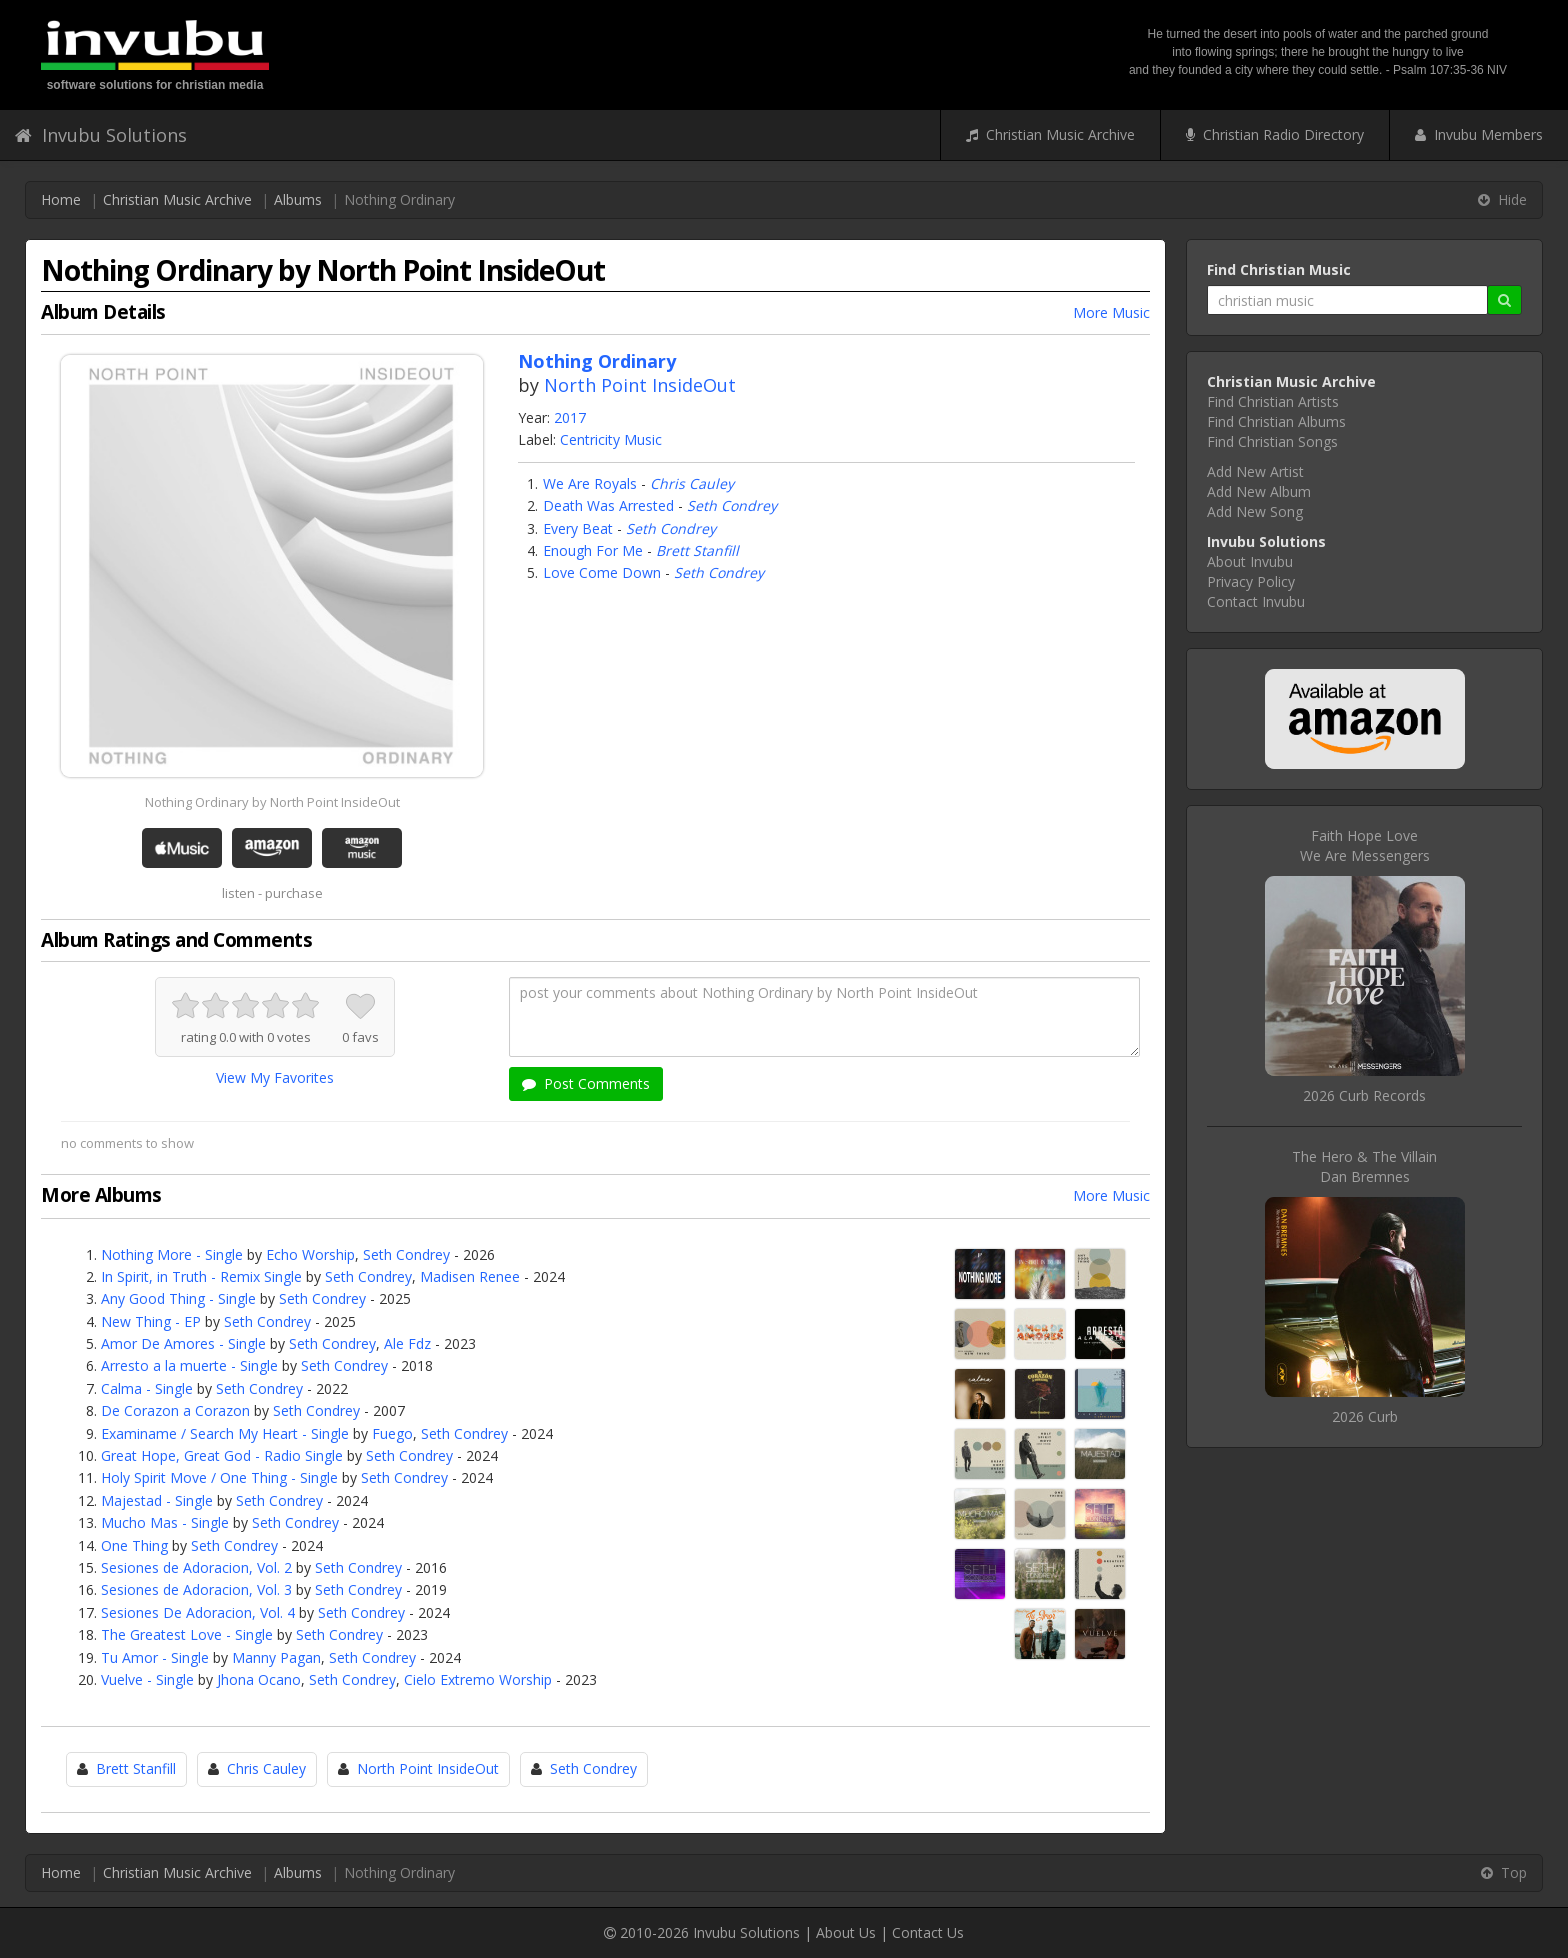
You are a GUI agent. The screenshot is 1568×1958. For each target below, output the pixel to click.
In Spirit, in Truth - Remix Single (201, 1276)
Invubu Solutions (101, 135)
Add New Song (1255, 511)
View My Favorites (275, 1077)
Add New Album (1259, 491)
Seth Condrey (732, 505)
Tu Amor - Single (155, 1657)
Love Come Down (602, 572)
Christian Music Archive (1050, 134)
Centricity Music (611, 439)
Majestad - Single (157, 1500)
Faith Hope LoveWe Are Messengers (1365, 845)
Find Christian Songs (1272, 441)
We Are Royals (590, 483)
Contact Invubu (1256, 601)
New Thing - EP (151, 1321)
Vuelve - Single (147, 1679)
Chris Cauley (692, 483)
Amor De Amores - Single (183, 1343)
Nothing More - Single (172, 1254)
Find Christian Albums (1276, 421)
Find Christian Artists (1273, 401)
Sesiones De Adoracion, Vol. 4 (198, 1612)
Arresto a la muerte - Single (189, 1365)
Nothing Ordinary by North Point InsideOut (272, 802)
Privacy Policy (1251, 581)
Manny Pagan (276, 1657)
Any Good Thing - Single (178, 1298)
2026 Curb (1365, 1416)
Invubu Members (1479, 134)
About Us (846, 1932)
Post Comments (586, 1083)
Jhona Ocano (259, 1679)
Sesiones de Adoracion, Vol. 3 (196, 1589)
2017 (570, 417)
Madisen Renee (470, 1276)
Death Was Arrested (608, 505)
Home (61, 199)
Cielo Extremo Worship (478, 1679)
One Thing (134, 1545)
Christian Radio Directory (1275, 134)
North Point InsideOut (640, 385)
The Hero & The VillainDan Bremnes (1364, 1166)
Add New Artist (1255, 471)
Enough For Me (593, 550)
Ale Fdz (407, 1343)
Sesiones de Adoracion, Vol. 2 (196, 1567)
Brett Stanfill (697, 550)
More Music (1111, 312)
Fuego (392, 1433)
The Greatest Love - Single (187, 1634)
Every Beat (578, 528)
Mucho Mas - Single (165, 1522)
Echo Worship (310, 1254)
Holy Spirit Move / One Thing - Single (219, 1477)
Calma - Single (147, 1388)
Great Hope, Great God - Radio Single (222, 1455)
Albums (298, 199)
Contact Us (928, 1932)
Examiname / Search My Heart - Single (225, 1433)
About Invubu (1250, 561)
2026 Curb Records (1364, 1095)
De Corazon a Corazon (175, 1410)
